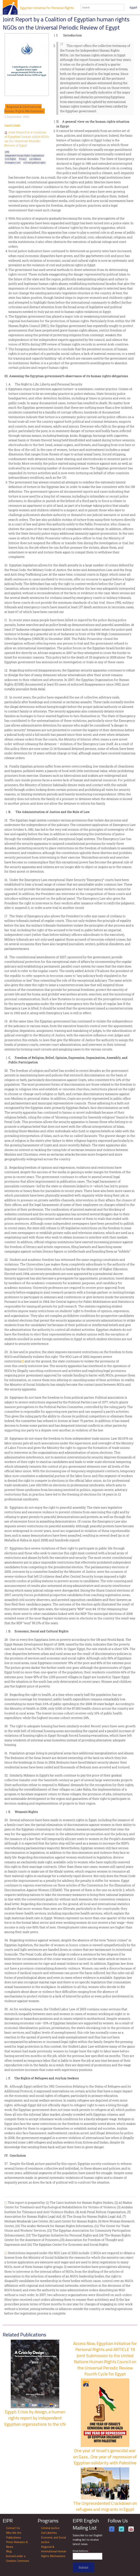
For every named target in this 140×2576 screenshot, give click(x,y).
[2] (22, 1361)
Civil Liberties (49, 2532)
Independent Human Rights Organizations (24, 155)
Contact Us (13, 2528)
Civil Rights (10, 158)
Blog (9, 2551)
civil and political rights (35, 162)
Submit (83, 2567)
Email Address (81, 2551)
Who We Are (13, 2532)
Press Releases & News (17, 2544)
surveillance (35, 158)
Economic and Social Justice (53, 2540)
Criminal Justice (50, 2528)
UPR (7, 152)
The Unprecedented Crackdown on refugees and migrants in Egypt (105, 2506)
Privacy (22, 158)
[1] (69, 55)
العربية (133, 7)
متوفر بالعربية (12, 125)
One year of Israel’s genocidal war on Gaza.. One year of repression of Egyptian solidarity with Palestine (105, 2456)
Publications (13, 2537)
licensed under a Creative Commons (17, 2558)
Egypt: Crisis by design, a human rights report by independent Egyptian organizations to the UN (35, 2418)
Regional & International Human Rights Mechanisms (23, 109)
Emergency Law (13, 162)
